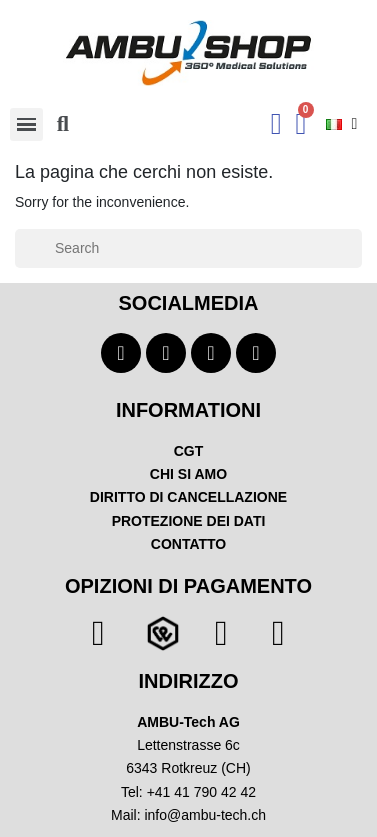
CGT (189, 451)
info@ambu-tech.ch (205, 815)
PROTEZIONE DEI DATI (189, 521)
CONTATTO (188, 544)
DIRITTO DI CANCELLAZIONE (188, 497)
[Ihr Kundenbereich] (276, 124)
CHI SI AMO (188, 474)
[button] (63, 124)
